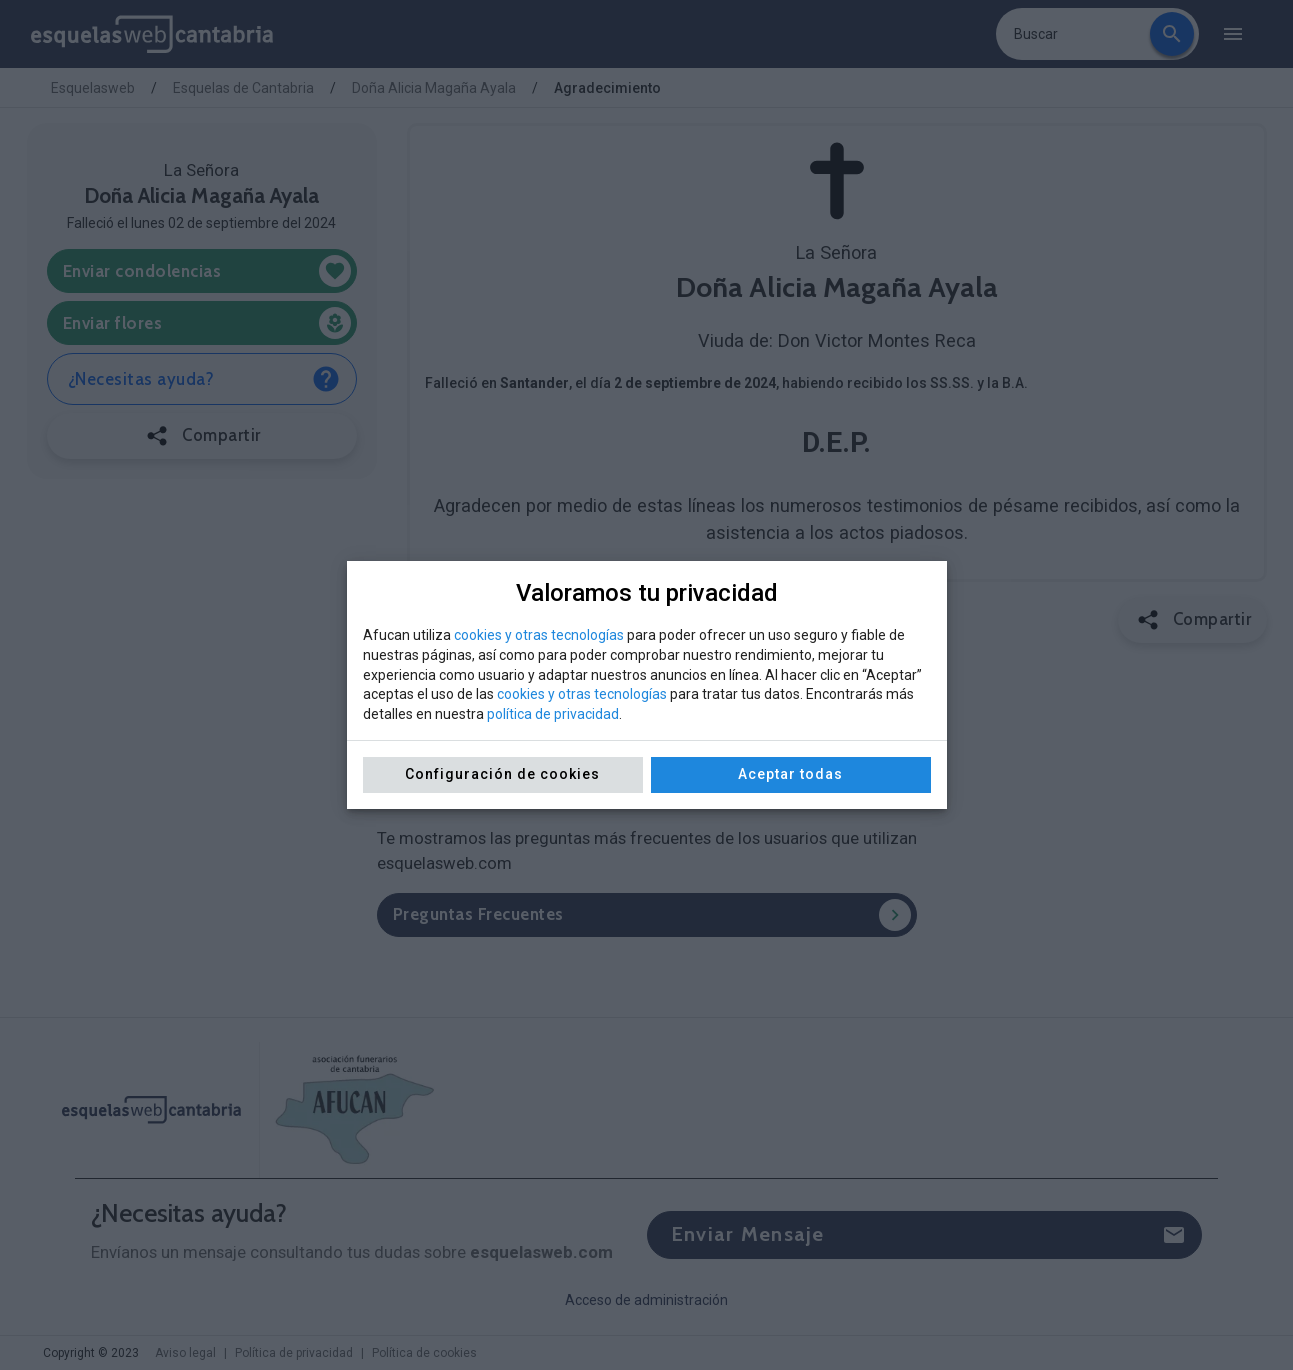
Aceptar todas (790, 774)
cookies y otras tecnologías (539, 635)
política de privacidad (553, 714)
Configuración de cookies (502, 774)
